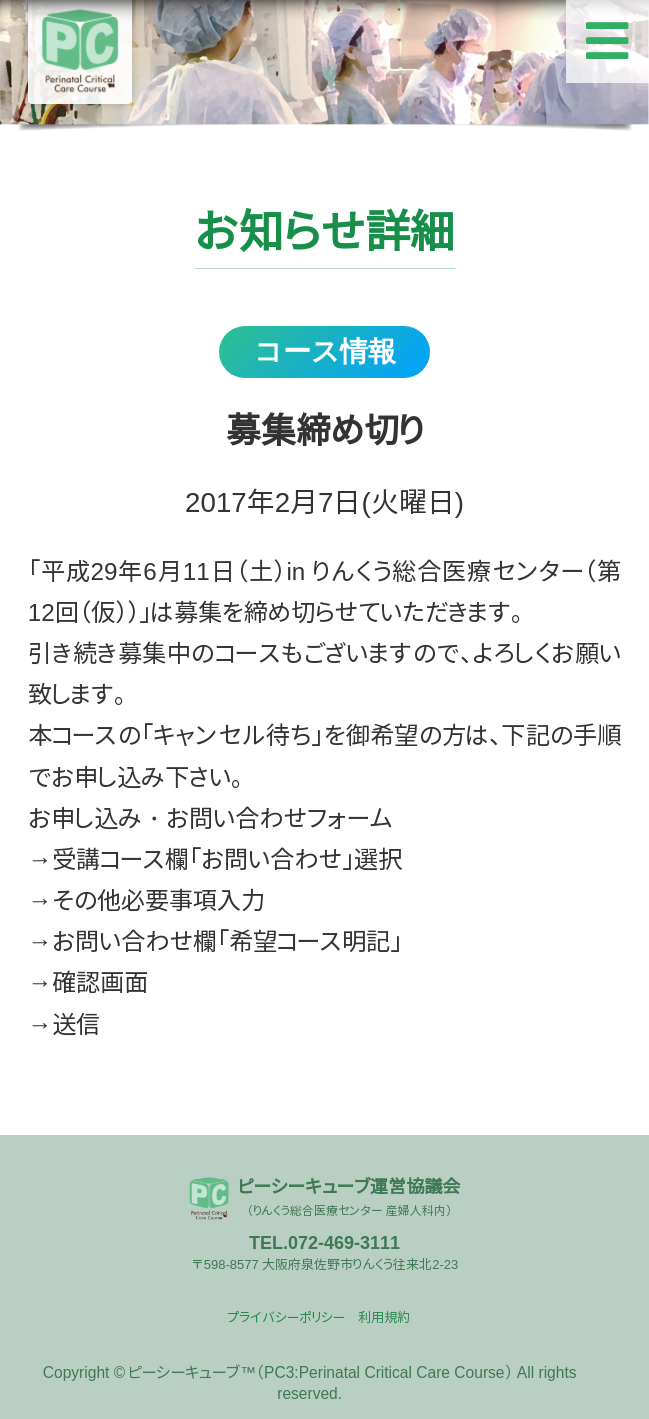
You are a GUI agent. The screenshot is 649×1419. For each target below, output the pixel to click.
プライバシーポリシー (286, 1317)
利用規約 (384, 1317)
